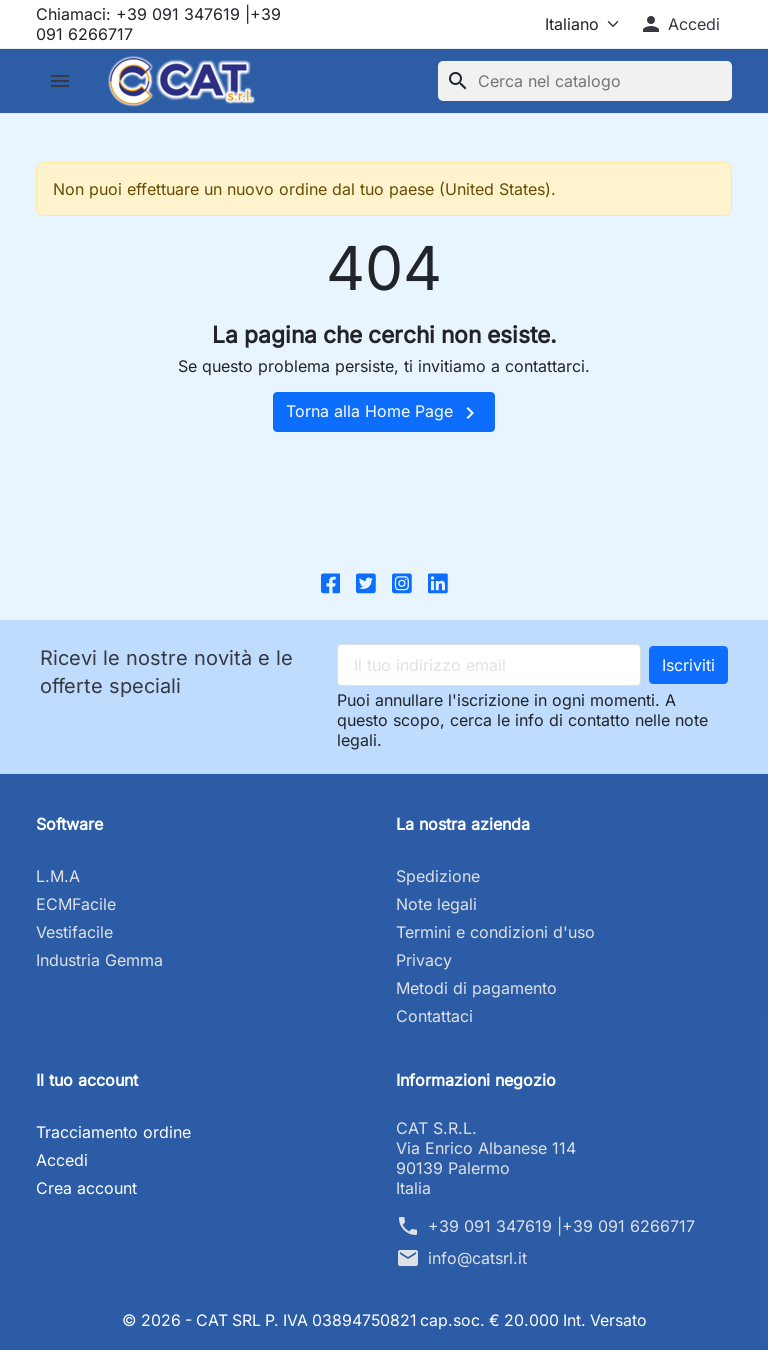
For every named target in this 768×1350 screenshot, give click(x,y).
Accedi (62, 1160)
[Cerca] (585, 81)
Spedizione (438, 876)
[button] (679, 24)
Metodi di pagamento (476, 988)
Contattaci (434, 1016)
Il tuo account (87, 1080)
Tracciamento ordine (113, 1132)
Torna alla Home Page (384, 413)
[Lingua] (564, 24)
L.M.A (58, 876)
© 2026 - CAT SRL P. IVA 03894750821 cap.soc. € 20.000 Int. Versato (384, 1320)
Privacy (424, 960)
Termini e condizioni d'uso (495, 932)
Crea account (86, 1188)
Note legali (436, 904)
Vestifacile (74, 932)
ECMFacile (76, 904)
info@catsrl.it (477, 1258)
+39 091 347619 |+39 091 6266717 (561, 1226)
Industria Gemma (99, 960)
